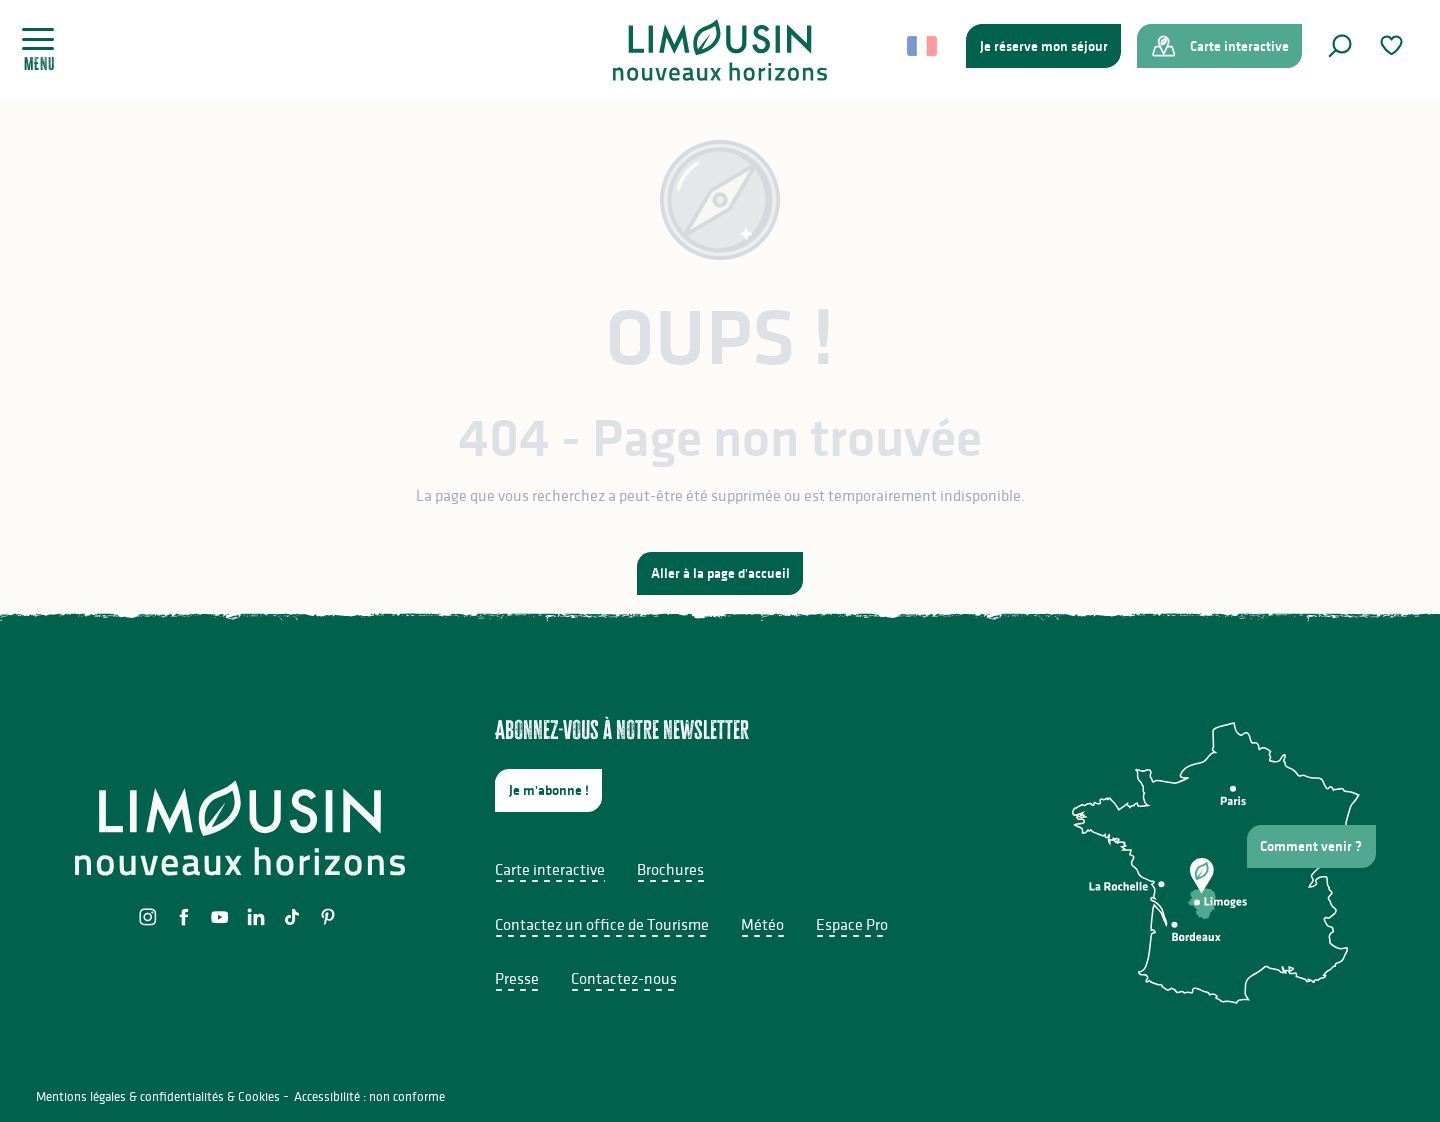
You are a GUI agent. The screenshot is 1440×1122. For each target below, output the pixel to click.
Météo (762, 924)
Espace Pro (852, 924)
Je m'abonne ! (549, 790)
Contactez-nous (624, 978)
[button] (1340, 46)
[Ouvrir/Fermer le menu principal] (46, 50)
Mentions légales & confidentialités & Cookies (158, 1096)
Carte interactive (550, 869)
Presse (517, 978)
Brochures (670, 869)
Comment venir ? (1311, 846)
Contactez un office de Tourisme (602, 924)
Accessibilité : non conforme (369, 1096)
